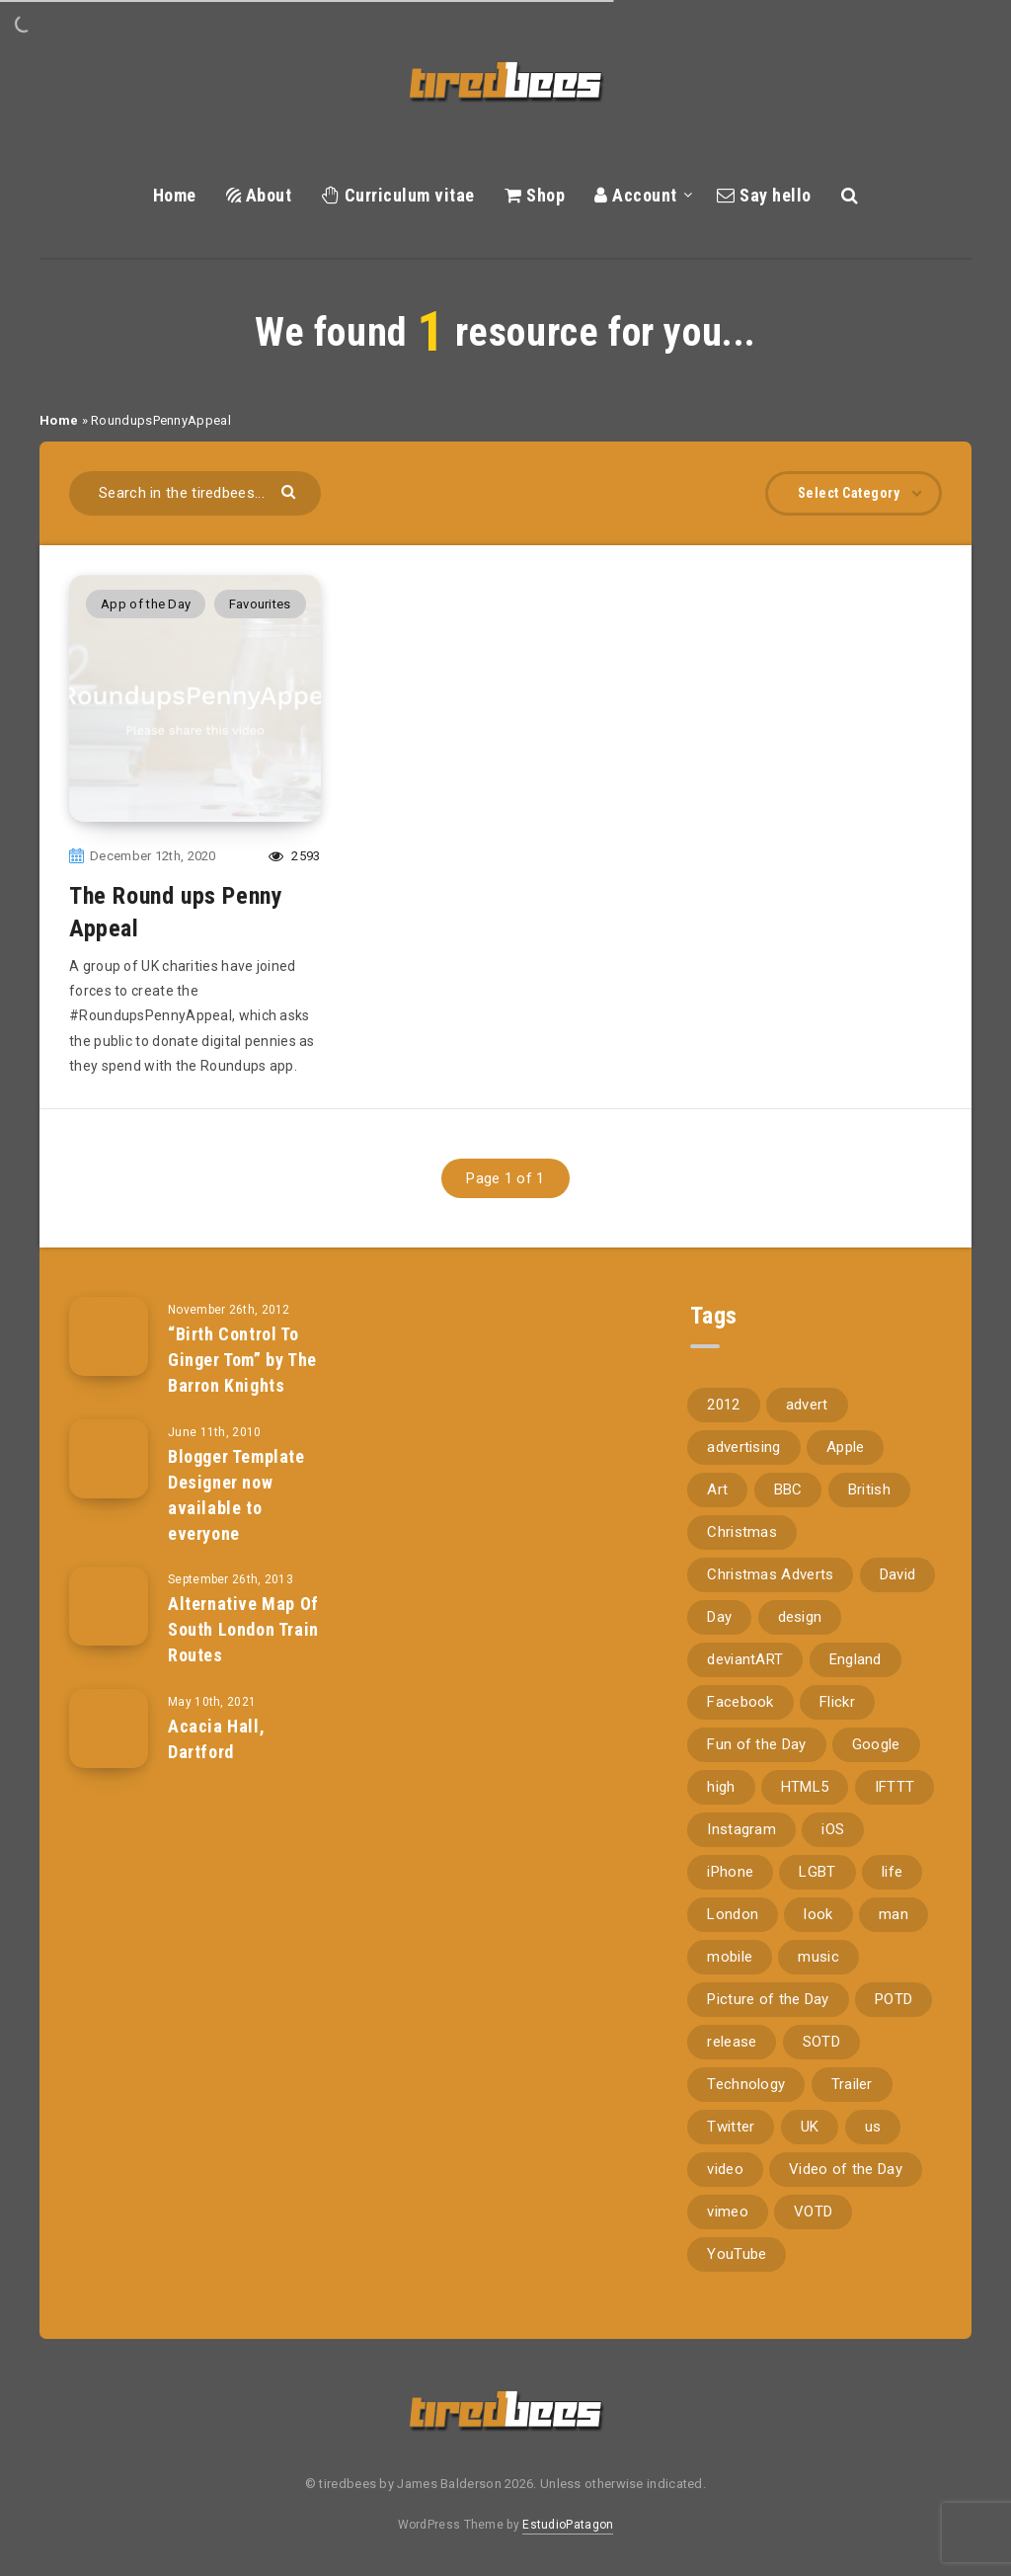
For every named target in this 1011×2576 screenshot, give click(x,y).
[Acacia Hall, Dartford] (108, 1728)
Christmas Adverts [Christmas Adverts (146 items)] (770, 1574)
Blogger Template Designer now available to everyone (236, 1495)
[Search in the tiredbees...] (195, 493)
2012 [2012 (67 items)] (723, 1404)
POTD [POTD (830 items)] (893, 1999)
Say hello (764, 195)
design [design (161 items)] (800, 1617)
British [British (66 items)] (869, 1489)
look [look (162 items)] (818, 1914)
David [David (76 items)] (898, 1574)
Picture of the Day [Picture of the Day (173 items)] (767, 1999)
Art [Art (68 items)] (717, 1489)
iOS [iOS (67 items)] (832, 1829)
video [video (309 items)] (725, 2169)
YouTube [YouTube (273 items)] (736, 2254)
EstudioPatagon (567, 2525)
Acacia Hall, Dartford (216, 1739)
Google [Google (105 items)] (876, 1744)
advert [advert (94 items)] (807, 1404)
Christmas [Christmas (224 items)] (742, 1532)
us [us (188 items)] (873, 2126)
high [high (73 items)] (721, 1787)
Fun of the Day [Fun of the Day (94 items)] (756, 1744)
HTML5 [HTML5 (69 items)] (805, 1787)
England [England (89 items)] (855, 1659)
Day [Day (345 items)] (719, 1617)
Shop (535, 195)
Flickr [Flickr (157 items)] (837, 1702)
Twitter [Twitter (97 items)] (730, 2126)
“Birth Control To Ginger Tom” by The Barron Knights (242, 1360)
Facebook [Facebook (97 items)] (740, 1702)
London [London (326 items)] (732, 1914)
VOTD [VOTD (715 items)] (813, 2211)
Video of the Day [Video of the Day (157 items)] (845, 2169)
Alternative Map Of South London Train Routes (243, 1629)
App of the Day (146, 604)
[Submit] (290, 490)
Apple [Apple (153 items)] (845, 1447)
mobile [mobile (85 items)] (729, 1957)
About (259, 195)
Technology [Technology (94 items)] (746, 2084)
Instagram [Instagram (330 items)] (741, 1829)
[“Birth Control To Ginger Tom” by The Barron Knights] (108, 1336)
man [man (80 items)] (893, 1914)
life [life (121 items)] (892, 1872)
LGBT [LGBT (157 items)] (817, 1872)
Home (174, 195)
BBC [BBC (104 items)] (788, 1489)
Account (635, 195)
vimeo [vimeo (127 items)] (727, 2211)
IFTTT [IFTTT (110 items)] (895, 1787)
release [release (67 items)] (731, 2042)
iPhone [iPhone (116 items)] (730, 1872)
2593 (295, 855)
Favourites (260, 604)
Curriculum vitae (398, 195)
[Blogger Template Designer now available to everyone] (108, 1458)
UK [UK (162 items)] (810, 2126)
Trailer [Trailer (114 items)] (852, 2084)
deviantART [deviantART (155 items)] (745, 1659)
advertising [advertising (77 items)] (743, 1447)
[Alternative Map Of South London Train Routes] (108, 1606)
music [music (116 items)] (818, 1957)
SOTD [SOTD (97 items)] (821, 2042)
